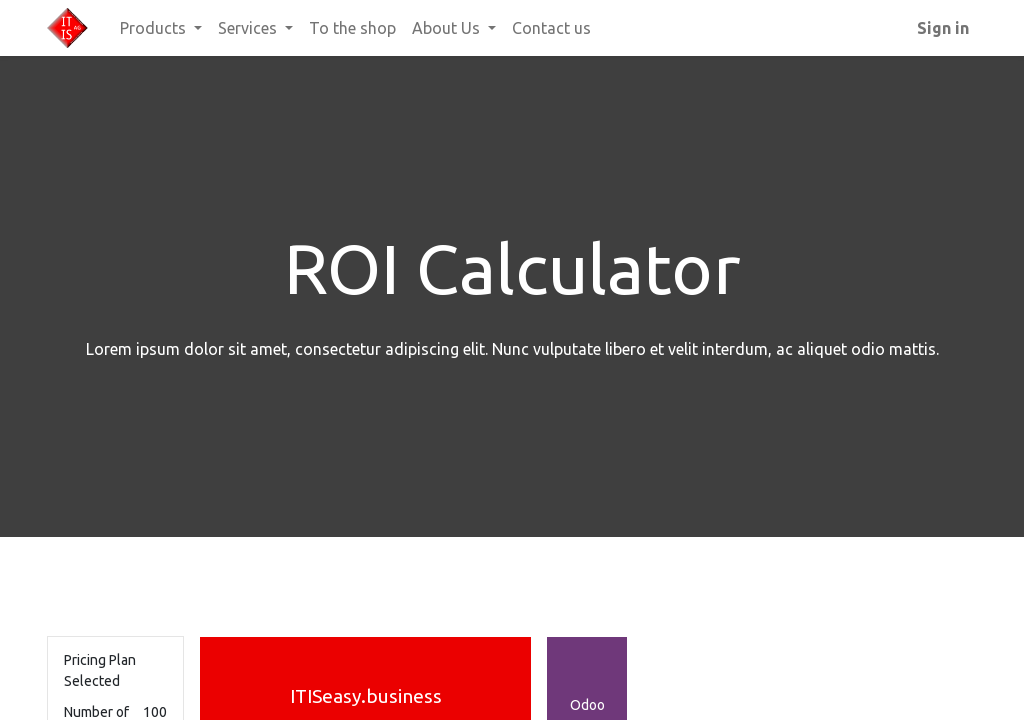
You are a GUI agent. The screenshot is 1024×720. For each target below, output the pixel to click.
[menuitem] (352, 28)
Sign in (943, 28)
